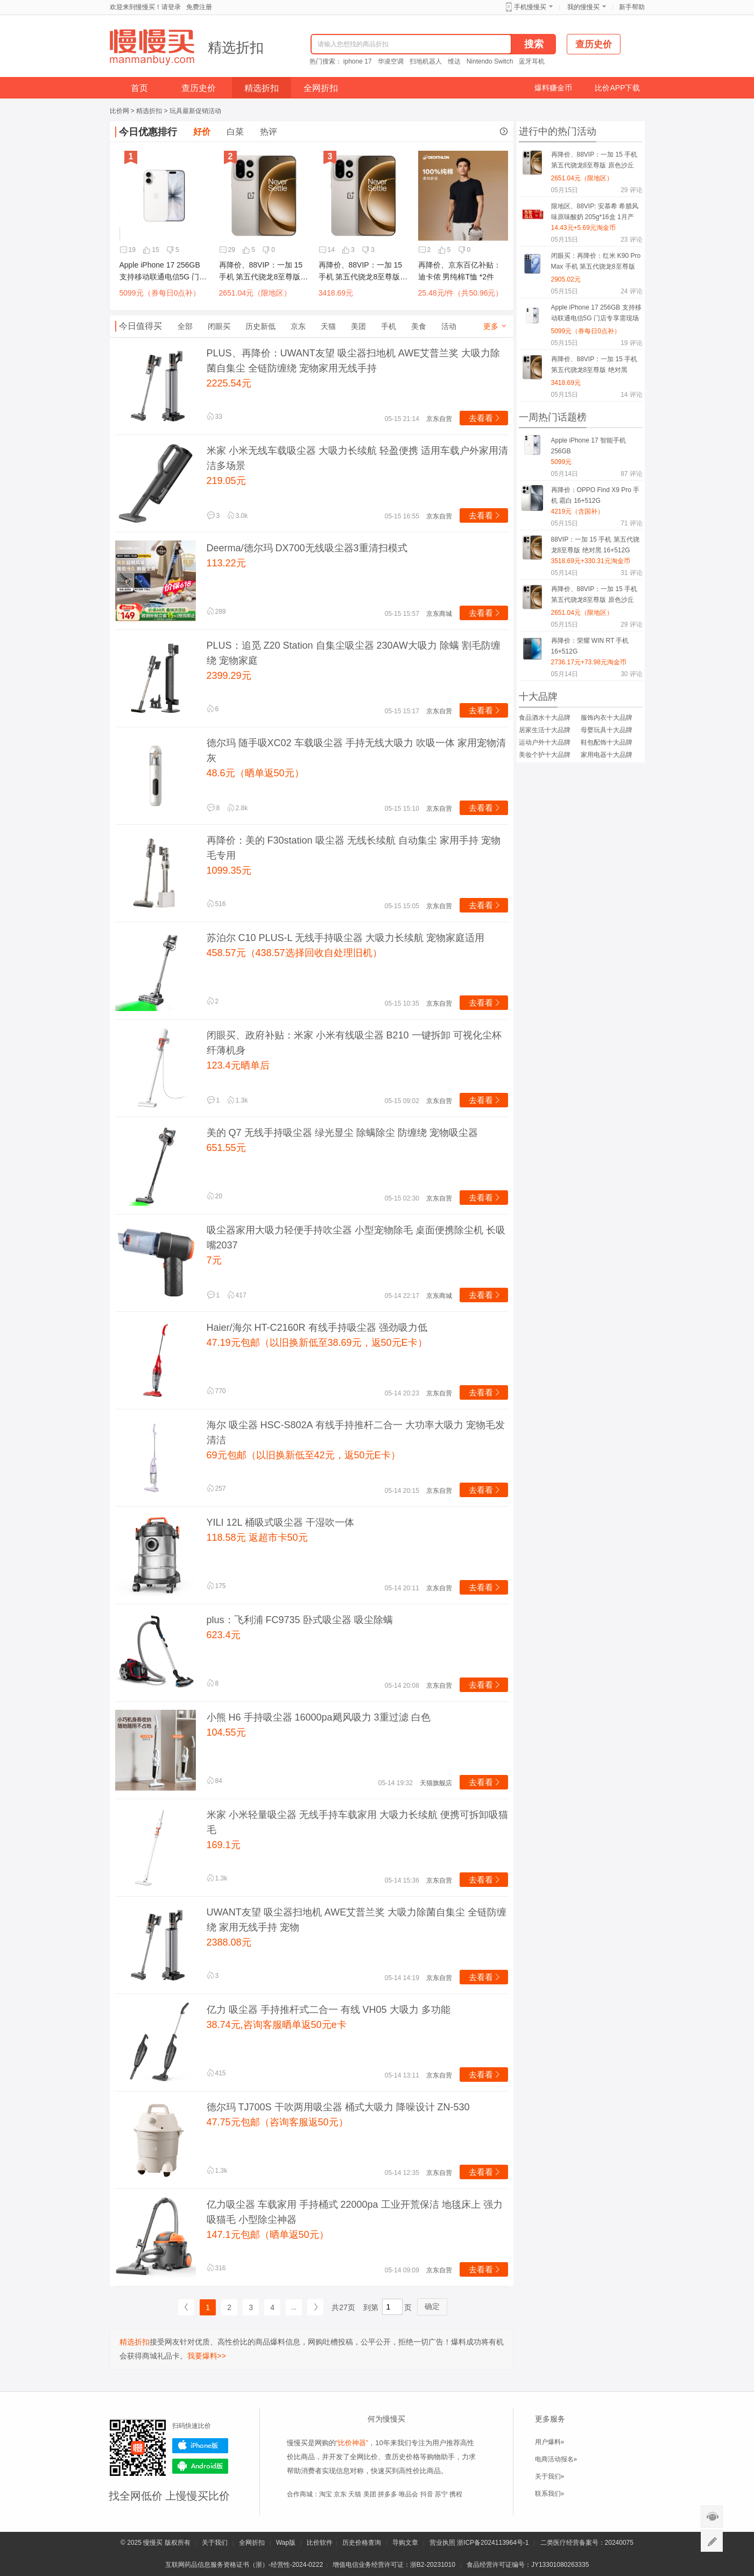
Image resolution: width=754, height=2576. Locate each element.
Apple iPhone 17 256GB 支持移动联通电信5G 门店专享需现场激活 (163, 272)
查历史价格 (402, 2457)
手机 (388, 326)
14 (327, 250)
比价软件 (320, 2542)
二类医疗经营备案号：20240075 (586, 2542)
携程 (455, 2494)
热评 (268, 131)
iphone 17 (357, 61)
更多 (495, 326)
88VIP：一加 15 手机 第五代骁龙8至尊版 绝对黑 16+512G (595, 545)
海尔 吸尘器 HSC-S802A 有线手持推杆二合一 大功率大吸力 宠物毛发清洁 (356, 1432)
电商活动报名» (556, 2459)
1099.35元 (229, 870)
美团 (358, 326)
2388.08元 (229, 1942)
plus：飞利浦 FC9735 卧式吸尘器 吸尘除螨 (300, 1620)
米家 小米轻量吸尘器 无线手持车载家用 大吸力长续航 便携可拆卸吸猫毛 (357, 1822)
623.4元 (224, 1635)
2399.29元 (229, 675)
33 (214, 416)
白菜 (235, 131)
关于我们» (550, 2476)
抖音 (426, 2494)
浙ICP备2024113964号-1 (492, 2542)
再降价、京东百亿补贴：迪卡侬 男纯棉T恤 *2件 (459, 271)
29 (227, 250)
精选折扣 (236, 47)
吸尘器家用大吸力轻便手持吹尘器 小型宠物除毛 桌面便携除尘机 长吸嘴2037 (356, 1238)
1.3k (237, 1100)
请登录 (171, 7)
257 (216, 1488)
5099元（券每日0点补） (160, 293)
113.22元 (226, 563)
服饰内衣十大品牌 (606, 717)
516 (216, 904)
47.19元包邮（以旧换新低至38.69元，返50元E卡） (317, 1342)
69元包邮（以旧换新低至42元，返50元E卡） (303, 1455)
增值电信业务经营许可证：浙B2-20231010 (394, 2564)
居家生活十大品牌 (544, 730)
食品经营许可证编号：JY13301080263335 (528, 2564)
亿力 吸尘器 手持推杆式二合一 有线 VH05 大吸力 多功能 (328, 2009)
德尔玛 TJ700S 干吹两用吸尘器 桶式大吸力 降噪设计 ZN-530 (338, 2107)
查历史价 (198, 88)
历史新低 (260, 326)
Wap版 (285, 2542)
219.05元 (226, 480)
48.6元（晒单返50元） (255, 773)
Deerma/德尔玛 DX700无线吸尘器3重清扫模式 (307, 548)
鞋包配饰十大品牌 (606, 742)
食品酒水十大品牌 (544, 717)
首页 (139, 88)
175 (216, 1586)
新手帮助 (632, 7)
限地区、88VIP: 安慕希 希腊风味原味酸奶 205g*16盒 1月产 (595, 211)
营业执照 (442, 2542)
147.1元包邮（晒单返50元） (268, 2234)
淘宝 (325, 2494)
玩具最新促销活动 (195, 111)
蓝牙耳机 (532, 61)
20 (214, 1196)
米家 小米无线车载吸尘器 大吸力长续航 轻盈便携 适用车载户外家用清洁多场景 (357, 458)
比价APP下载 (617, 87)
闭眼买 (219, 326)
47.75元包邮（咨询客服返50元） (277, 2122)
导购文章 (405, 2542)
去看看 (485, 418)
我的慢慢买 (583, 7)
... (294, 2307)
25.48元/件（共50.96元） (460, 293)
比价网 (119, 111)
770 (216, 1391)
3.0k (237, 516)
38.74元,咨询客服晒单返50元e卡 (277, 2024)
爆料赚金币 (553, 87)
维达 (454, 61)
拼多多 (387, 2494)
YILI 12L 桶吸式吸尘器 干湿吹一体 (280, 1522)
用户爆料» (550, 2442)
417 (236, 1295)
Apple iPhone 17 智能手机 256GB (588, 446)
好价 (201, 131)
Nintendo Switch (490, 61)
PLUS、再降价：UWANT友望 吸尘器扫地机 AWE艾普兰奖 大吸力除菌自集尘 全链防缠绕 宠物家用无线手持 (354, 361)
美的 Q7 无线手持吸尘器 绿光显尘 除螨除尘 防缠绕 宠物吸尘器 (342, 1132)
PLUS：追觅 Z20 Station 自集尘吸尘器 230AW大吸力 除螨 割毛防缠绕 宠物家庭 (354, 653)
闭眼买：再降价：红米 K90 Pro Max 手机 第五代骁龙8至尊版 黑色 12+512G (596, 263)
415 (216, 2073)
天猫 (328, 326)
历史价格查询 (361, 2542)
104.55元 (226, 1732)
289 (216, 611)
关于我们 (215, 2542)
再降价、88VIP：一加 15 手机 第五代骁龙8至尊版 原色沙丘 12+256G (261, 272)
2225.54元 (229, 383)
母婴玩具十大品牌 (606, 730)
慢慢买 (153, 2542)
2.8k (237, 808)
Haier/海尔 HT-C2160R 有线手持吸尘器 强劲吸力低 (317, 1327)
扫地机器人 (426, 61)
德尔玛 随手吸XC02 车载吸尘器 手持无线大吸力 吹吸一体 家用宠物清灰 (356, 750)
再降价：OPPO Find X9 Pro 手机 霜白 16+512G (595, 495)
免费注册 (199, 7)
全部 (185, 326)
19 (127, 250)
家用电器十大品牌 (606, 755)
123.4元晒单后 (238, 1065)
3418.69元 (336, 293)
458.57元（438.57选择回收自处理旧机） (294, 952)
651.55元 (226, 1147)
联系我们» (550, 2493)
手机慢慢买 (530, 7)
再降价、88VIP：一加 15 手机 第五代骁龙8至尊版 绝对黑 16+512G (361, 272)
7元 (214, 1260)
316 (216, 2268)
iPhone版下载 (200, 2445)
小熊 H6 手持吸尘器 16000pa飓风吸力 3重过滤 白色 (319, 1717)
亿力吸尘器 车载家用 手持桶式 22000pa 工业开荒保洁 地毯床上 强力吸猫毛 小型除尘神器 (355, 2212)
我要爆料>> (206, 2356)
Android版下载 (200, 2466)
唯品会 (408, 2494)
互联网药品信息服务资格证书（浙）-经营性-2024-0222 (244, 2564)
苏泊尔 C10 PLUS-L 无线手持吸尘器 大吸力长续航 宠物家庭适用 (345, 937)
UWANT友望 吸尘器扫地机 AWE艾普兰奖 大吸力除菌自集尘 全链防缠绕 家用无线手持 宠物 (357, 1920)
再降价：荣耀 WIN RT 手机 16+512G (590, 646)
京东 (298, 326)
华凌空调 (391, 61)
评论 (631, 190)
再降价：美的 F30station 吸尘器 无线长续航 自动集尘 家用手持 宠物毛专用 (354, 848)
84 (214, 1781)
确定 (432, 2306)
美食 (418, 326)
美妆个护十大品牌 (544, 755)
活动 (448, 326)
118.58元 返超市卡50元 (257, 1537)
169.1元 (224, 1845)
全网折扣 (321, 88)
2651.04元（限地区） (255, 293)
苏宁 (441, 2494)
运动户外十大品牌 (544, 742)
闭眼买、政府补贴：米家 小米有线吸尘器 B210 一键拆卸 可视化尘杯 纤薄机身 (354, 1043)
